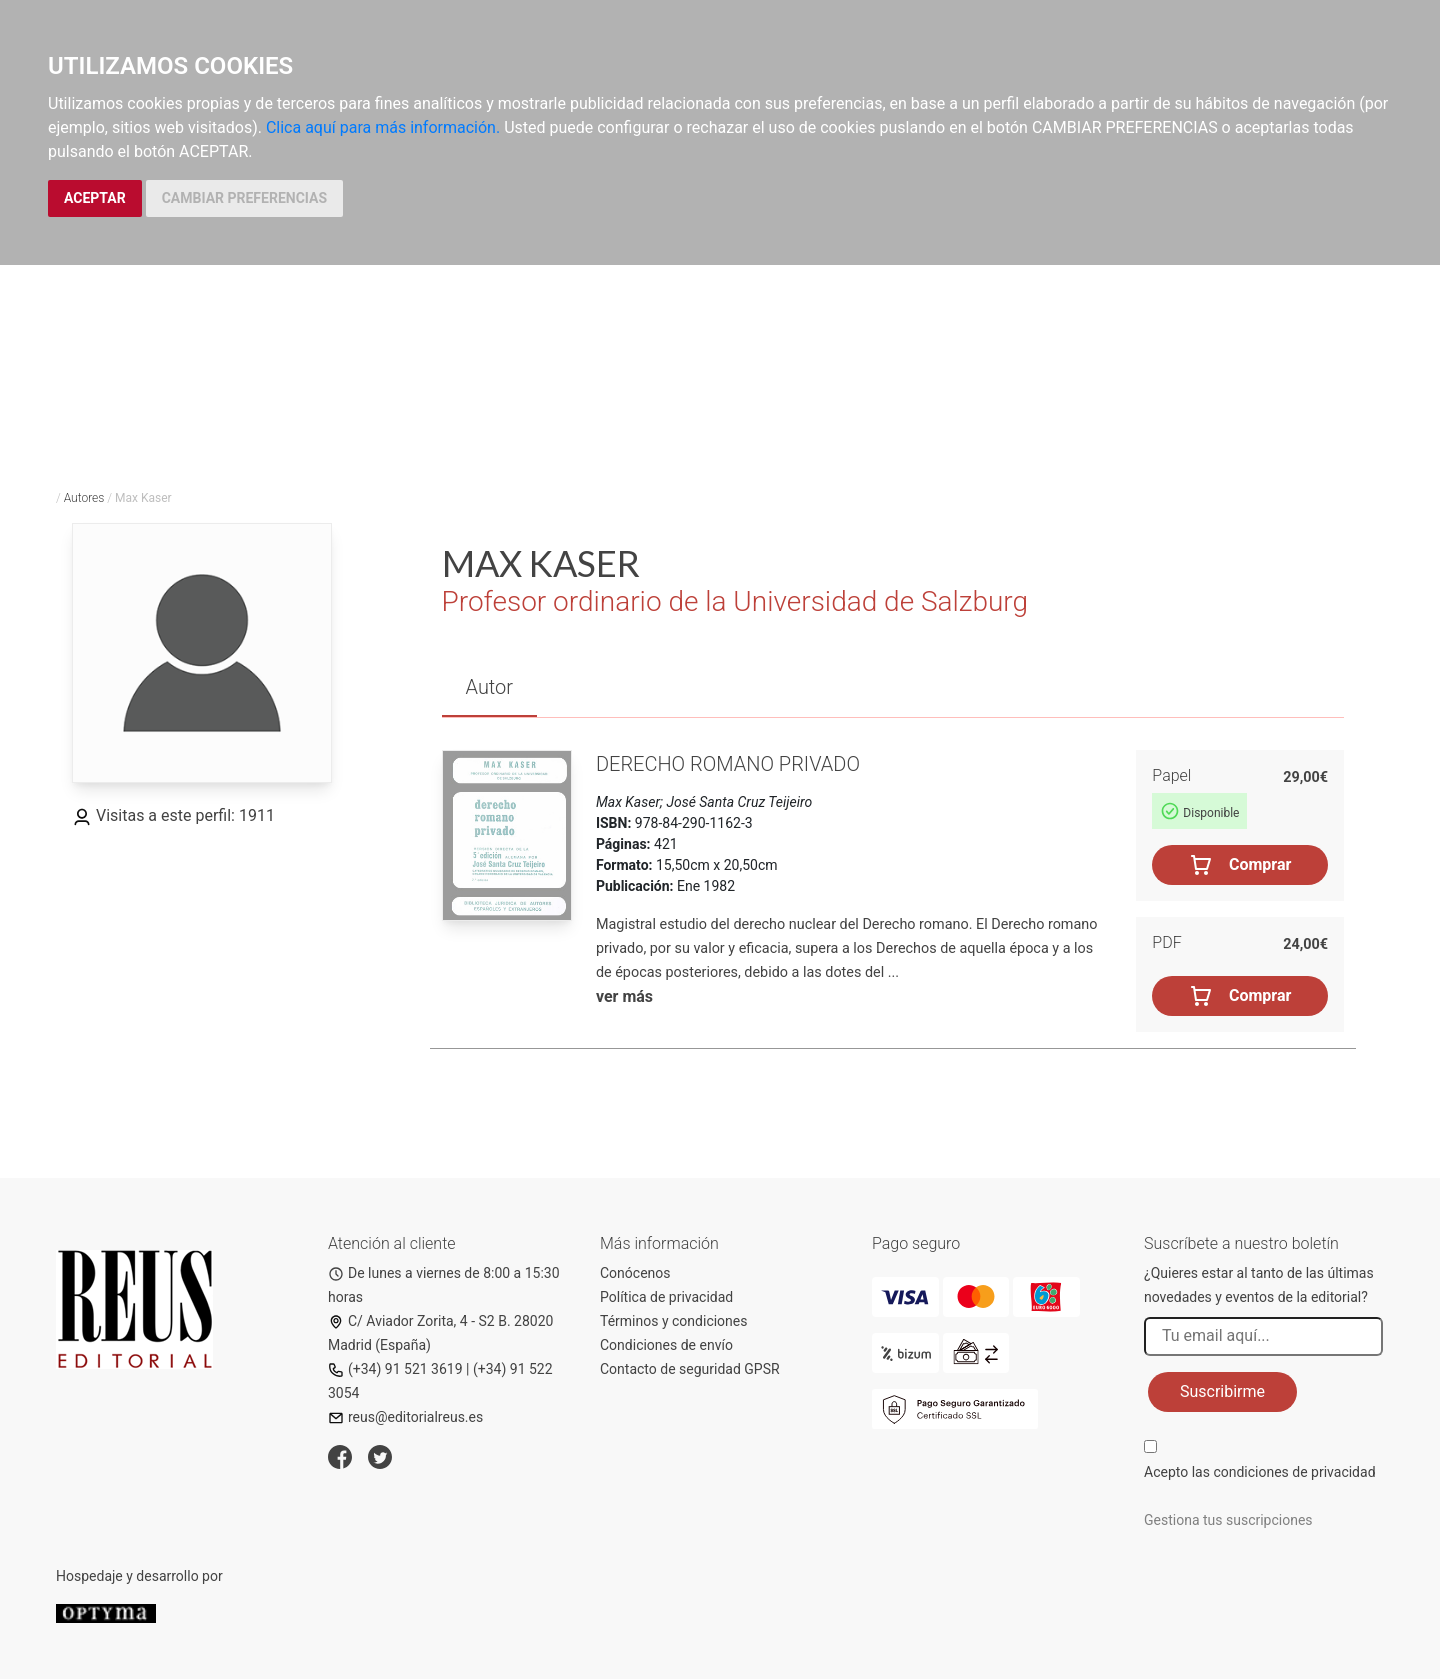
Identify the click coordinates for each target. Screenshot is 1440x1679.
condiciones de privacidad (1294, 1472)
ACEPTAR (95, 198)
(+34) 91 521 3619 (395, 1369)
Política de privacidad (666, 1297)
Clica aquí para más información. (383, 127)
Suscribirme (1222, 1391)
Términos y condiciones (673, 1321)
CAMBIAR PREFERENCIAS (244, 198)
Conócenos (635, 1273)
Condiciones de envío (666, 1345)
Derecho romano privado (728, 764)
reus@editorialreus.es (405, 1417)
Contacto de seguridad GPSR (690, 1369)
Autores (84, 498)
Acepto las (1260, 1472)
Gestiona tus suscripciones (1228, 1520)
